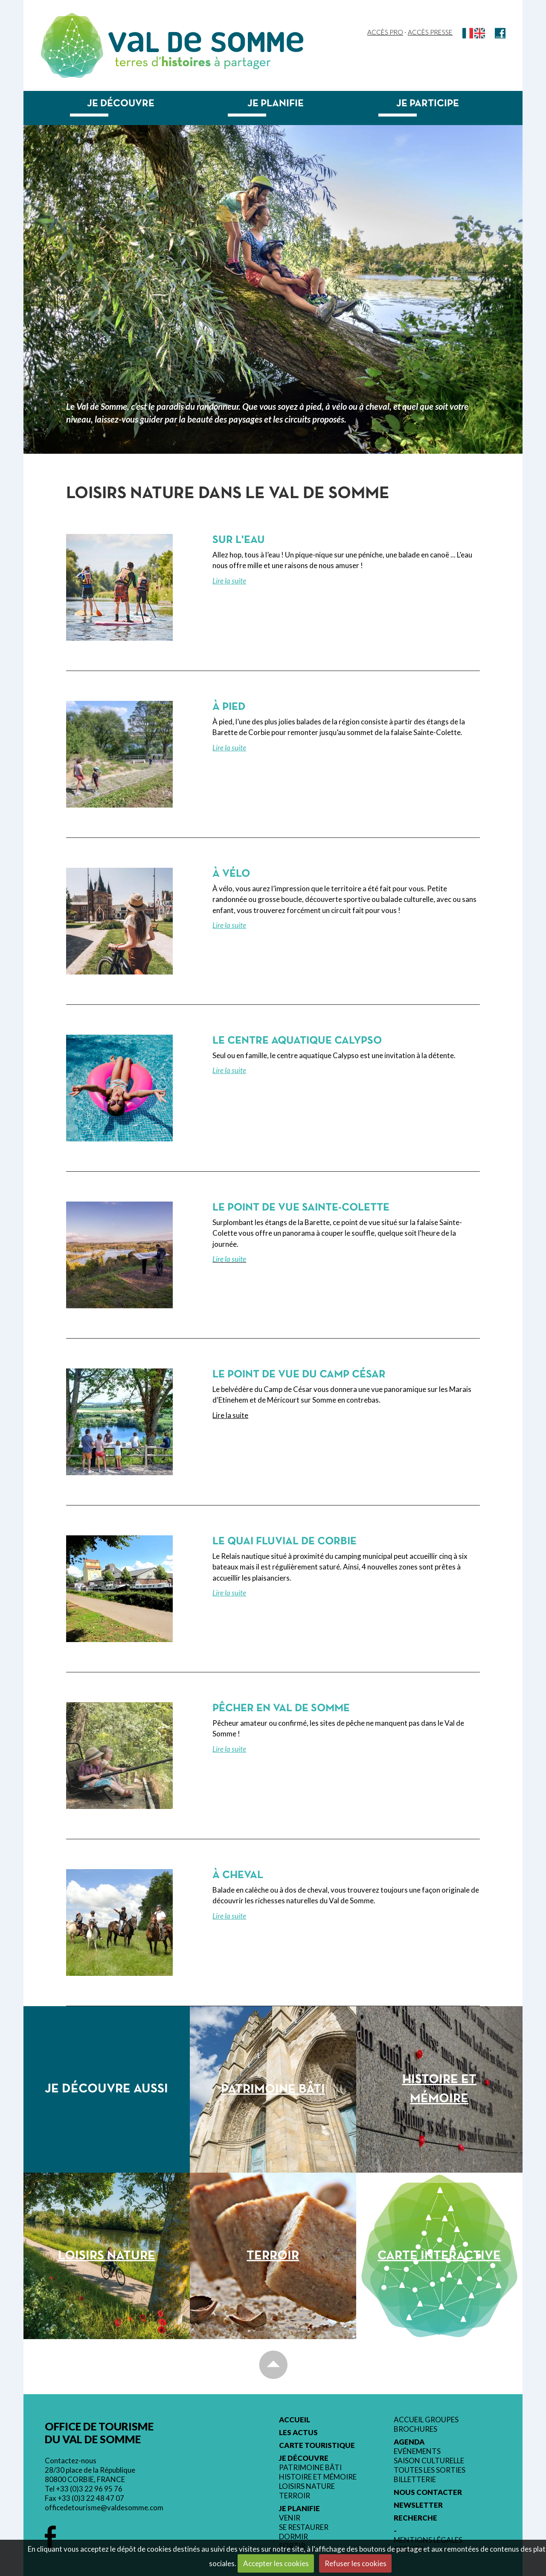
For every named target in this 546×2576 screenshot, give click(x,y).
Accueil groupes (426, 2420)
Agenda (409, 2442)
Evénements (417, 2451)
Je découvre (120, 103)
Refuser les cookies (355, 2563)
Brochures (415, 2429)
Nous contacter (428, 2492)
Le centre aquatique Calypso (297, 1041)
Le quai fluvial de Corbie (284, 1541)
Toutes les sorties (429, 2470)
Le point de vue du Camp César (299, 1375)
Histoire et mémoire (318, 2477)
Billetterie (415, 2479)
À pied (228, 707)
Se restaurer (303, 2527)
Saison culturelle (429, 2460)
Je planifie (275, 103)
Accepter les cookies (276, 2563)
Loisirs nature (307, 2486)
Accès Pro (385, 32)
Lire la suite (229, 580)
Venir (289, 2518)
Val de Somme (205, 42)
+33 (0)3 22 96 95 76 (89, 2488)
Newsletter (418, 2505)
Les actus (298, 2432)
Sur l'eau (238, 540)
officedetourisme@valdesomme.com (104, 2507)
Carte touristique (317, 2445)
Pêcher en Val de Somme (281, 1708)
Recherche (415, 2518)
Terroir (294, 2495)
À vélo (231, 874)
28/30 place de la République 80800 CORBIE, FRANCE (90, 2474)
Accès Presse (430, 32)
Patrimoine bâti (310, 2467)
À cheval (237, 1875)
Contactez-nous (70, 2460)
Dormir (293, 2536)
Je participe (427, 103)
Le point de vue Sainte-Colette (300, 1208)
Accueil (294, 2420)
